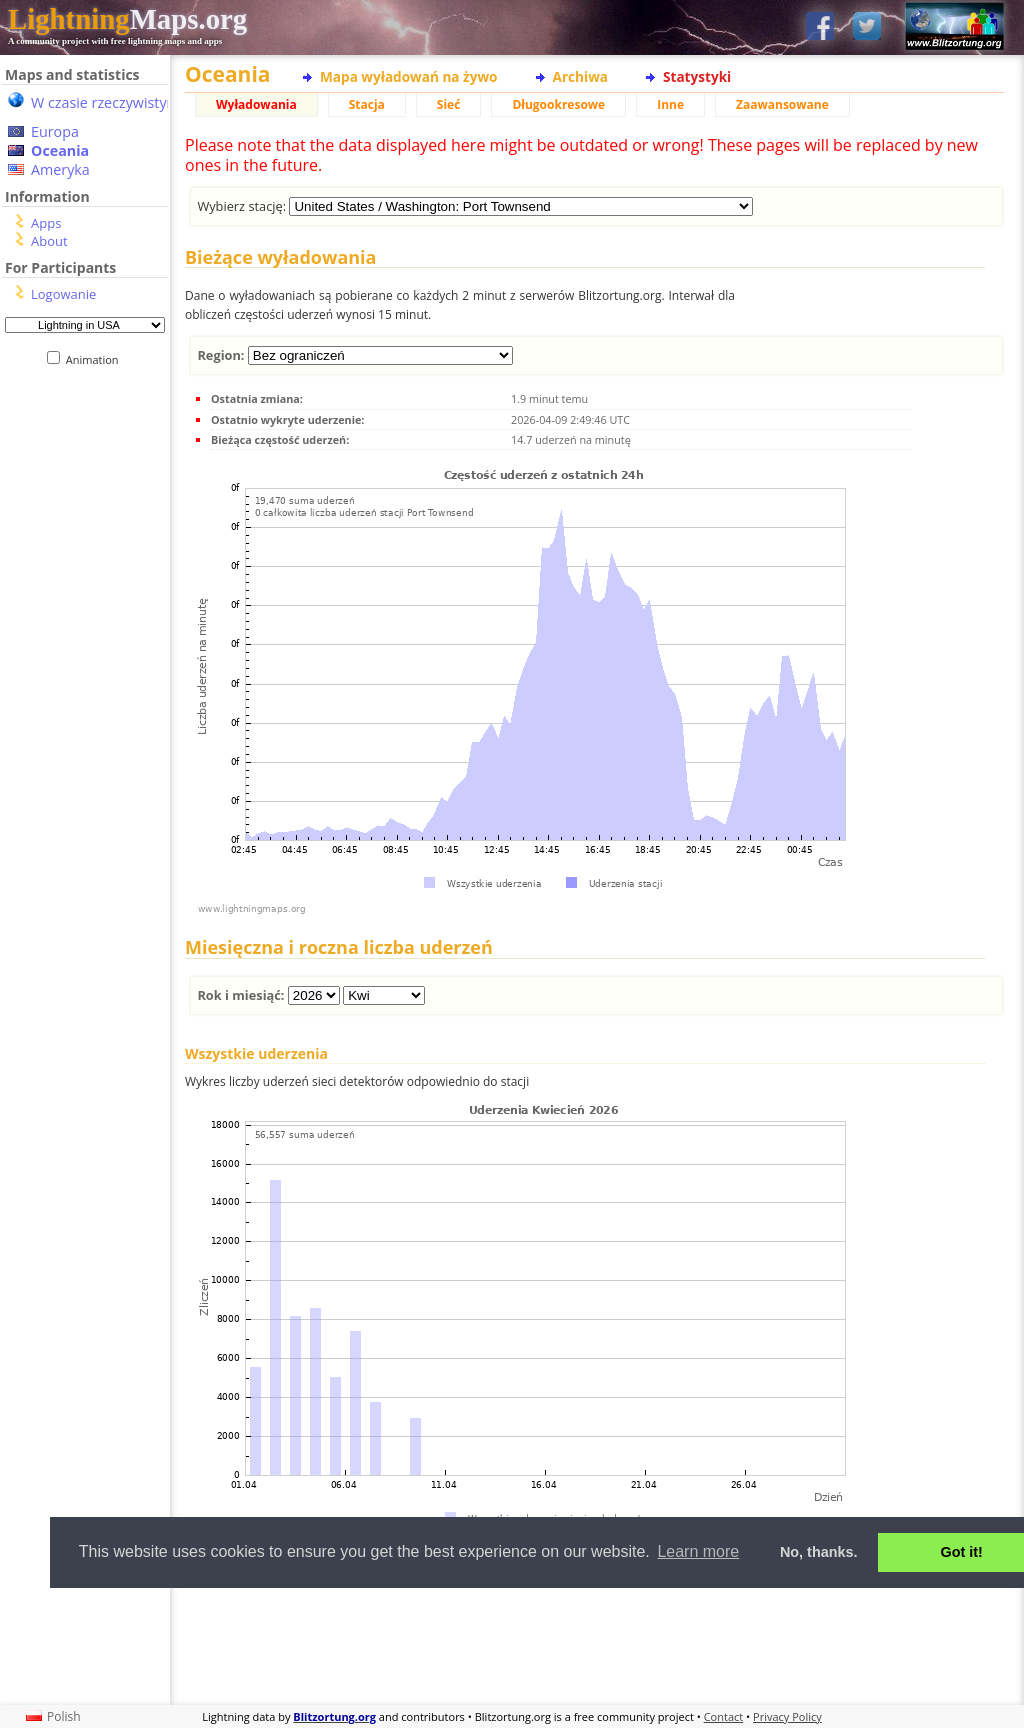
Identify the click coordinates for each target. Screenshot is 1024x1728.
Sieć (449, 104)
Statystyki (697, 76)
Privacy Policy (787, 1716)
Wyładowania (256, 104)
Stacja (367, 104)
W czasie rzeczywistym (105, 102)
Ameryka (60, 169)
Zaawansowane (782, 104)
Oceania (60, 150)
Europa (55, 131)
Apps (46, 223)
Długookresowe (558, 104)
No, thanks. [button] (819, 1552)
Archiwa (580, 76)
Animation (96, 359)
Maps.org (127, 19)
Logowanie (63, 294)
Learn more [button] (698, 1551)
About (49, 241)
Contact (724, 1716)
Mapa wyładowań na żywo (409, 76)
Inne (670, 104)
